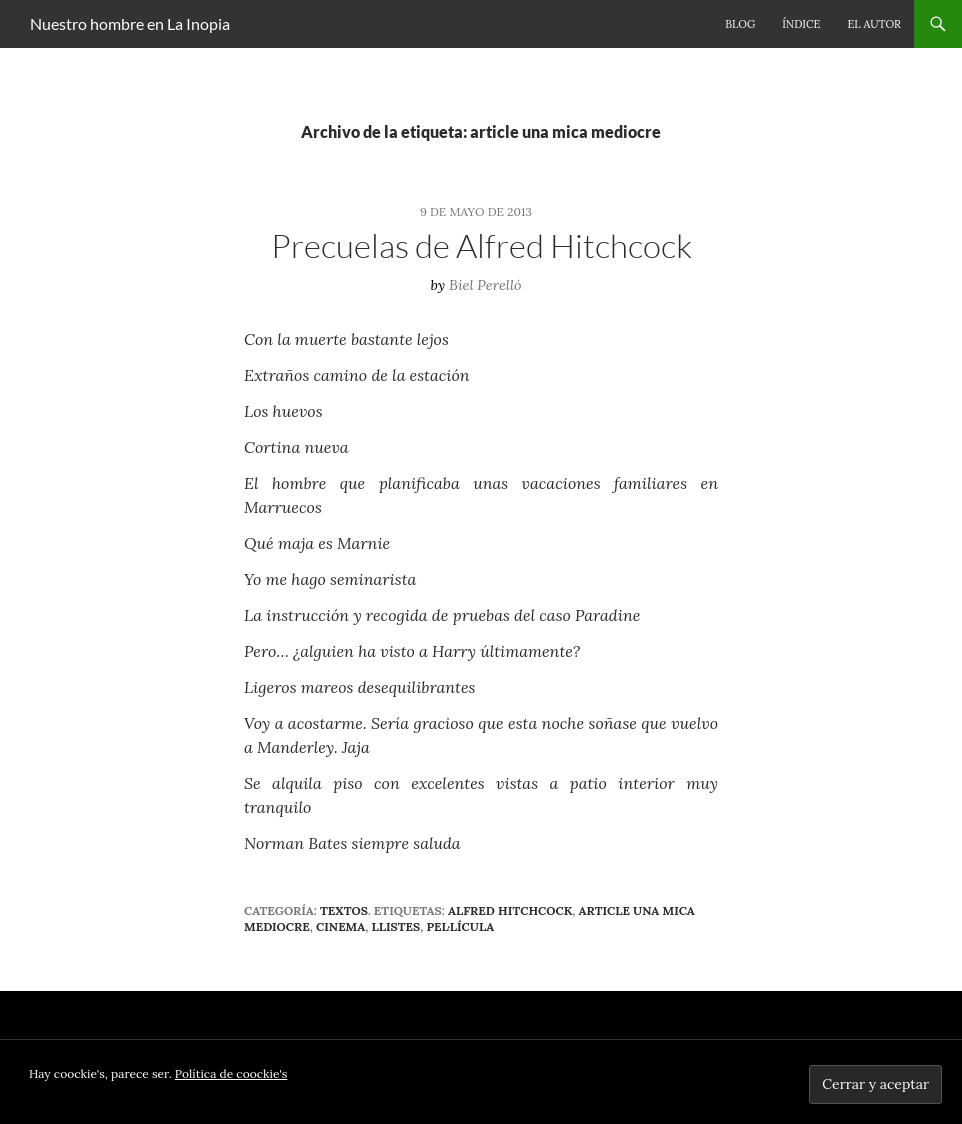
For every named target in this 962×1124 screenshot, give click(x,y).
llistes (395, 926)
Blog (740, 24)
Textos (344, 910)
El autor (874, 24)
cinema (340, 926)
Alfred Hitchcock (510, 910)
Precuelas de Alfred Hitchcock (481, 245)
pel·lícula (460, 926)
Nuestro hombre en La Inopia (130, 23)
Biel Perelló (485, 285)
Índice (801, 24)
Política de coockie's (231, 1073)
